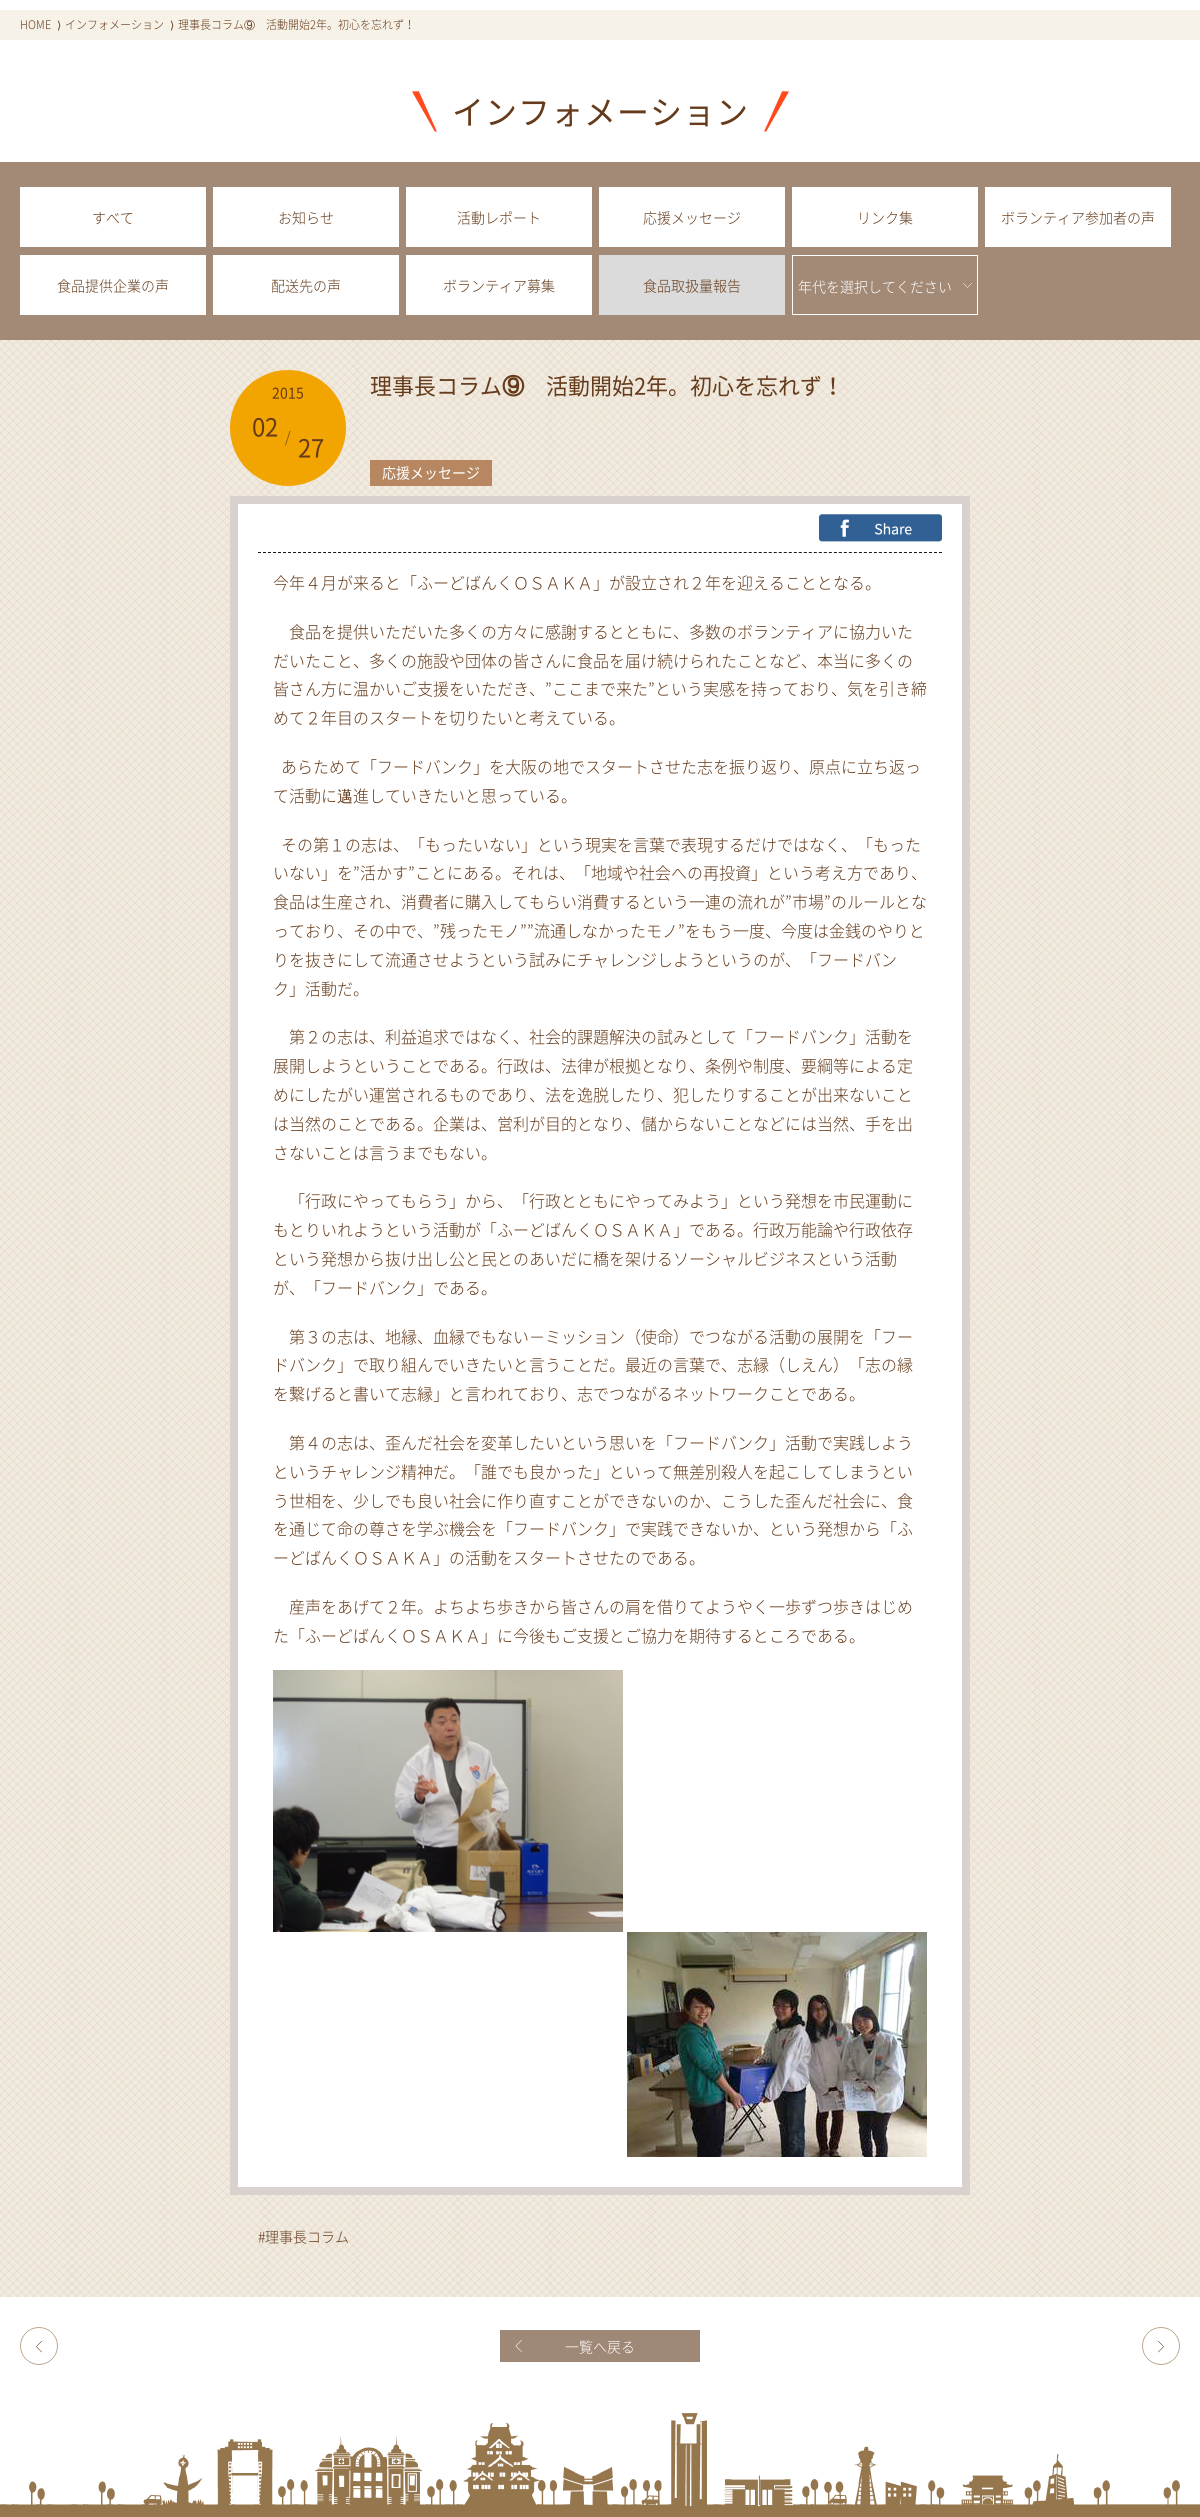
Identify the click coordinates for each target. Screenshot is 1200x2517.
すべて (113, 217)
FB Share (880, 528)
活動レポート (499, 217)
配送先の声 (306, 285)
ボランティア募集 (499, 285)
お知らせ (306, 217)
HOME (35, 24)
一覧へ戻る (600, 2346)
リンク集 (885, 217)
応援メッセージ (692, 217)
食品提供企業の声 (113, 285)
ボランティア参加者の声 (1078, 217)
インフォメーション (114, 24)
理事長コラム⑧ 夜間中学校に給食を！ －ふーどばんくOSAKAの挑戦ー (39, 2346)
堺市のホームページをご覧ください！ (1161, 2346)
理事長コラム (307, 2236)
